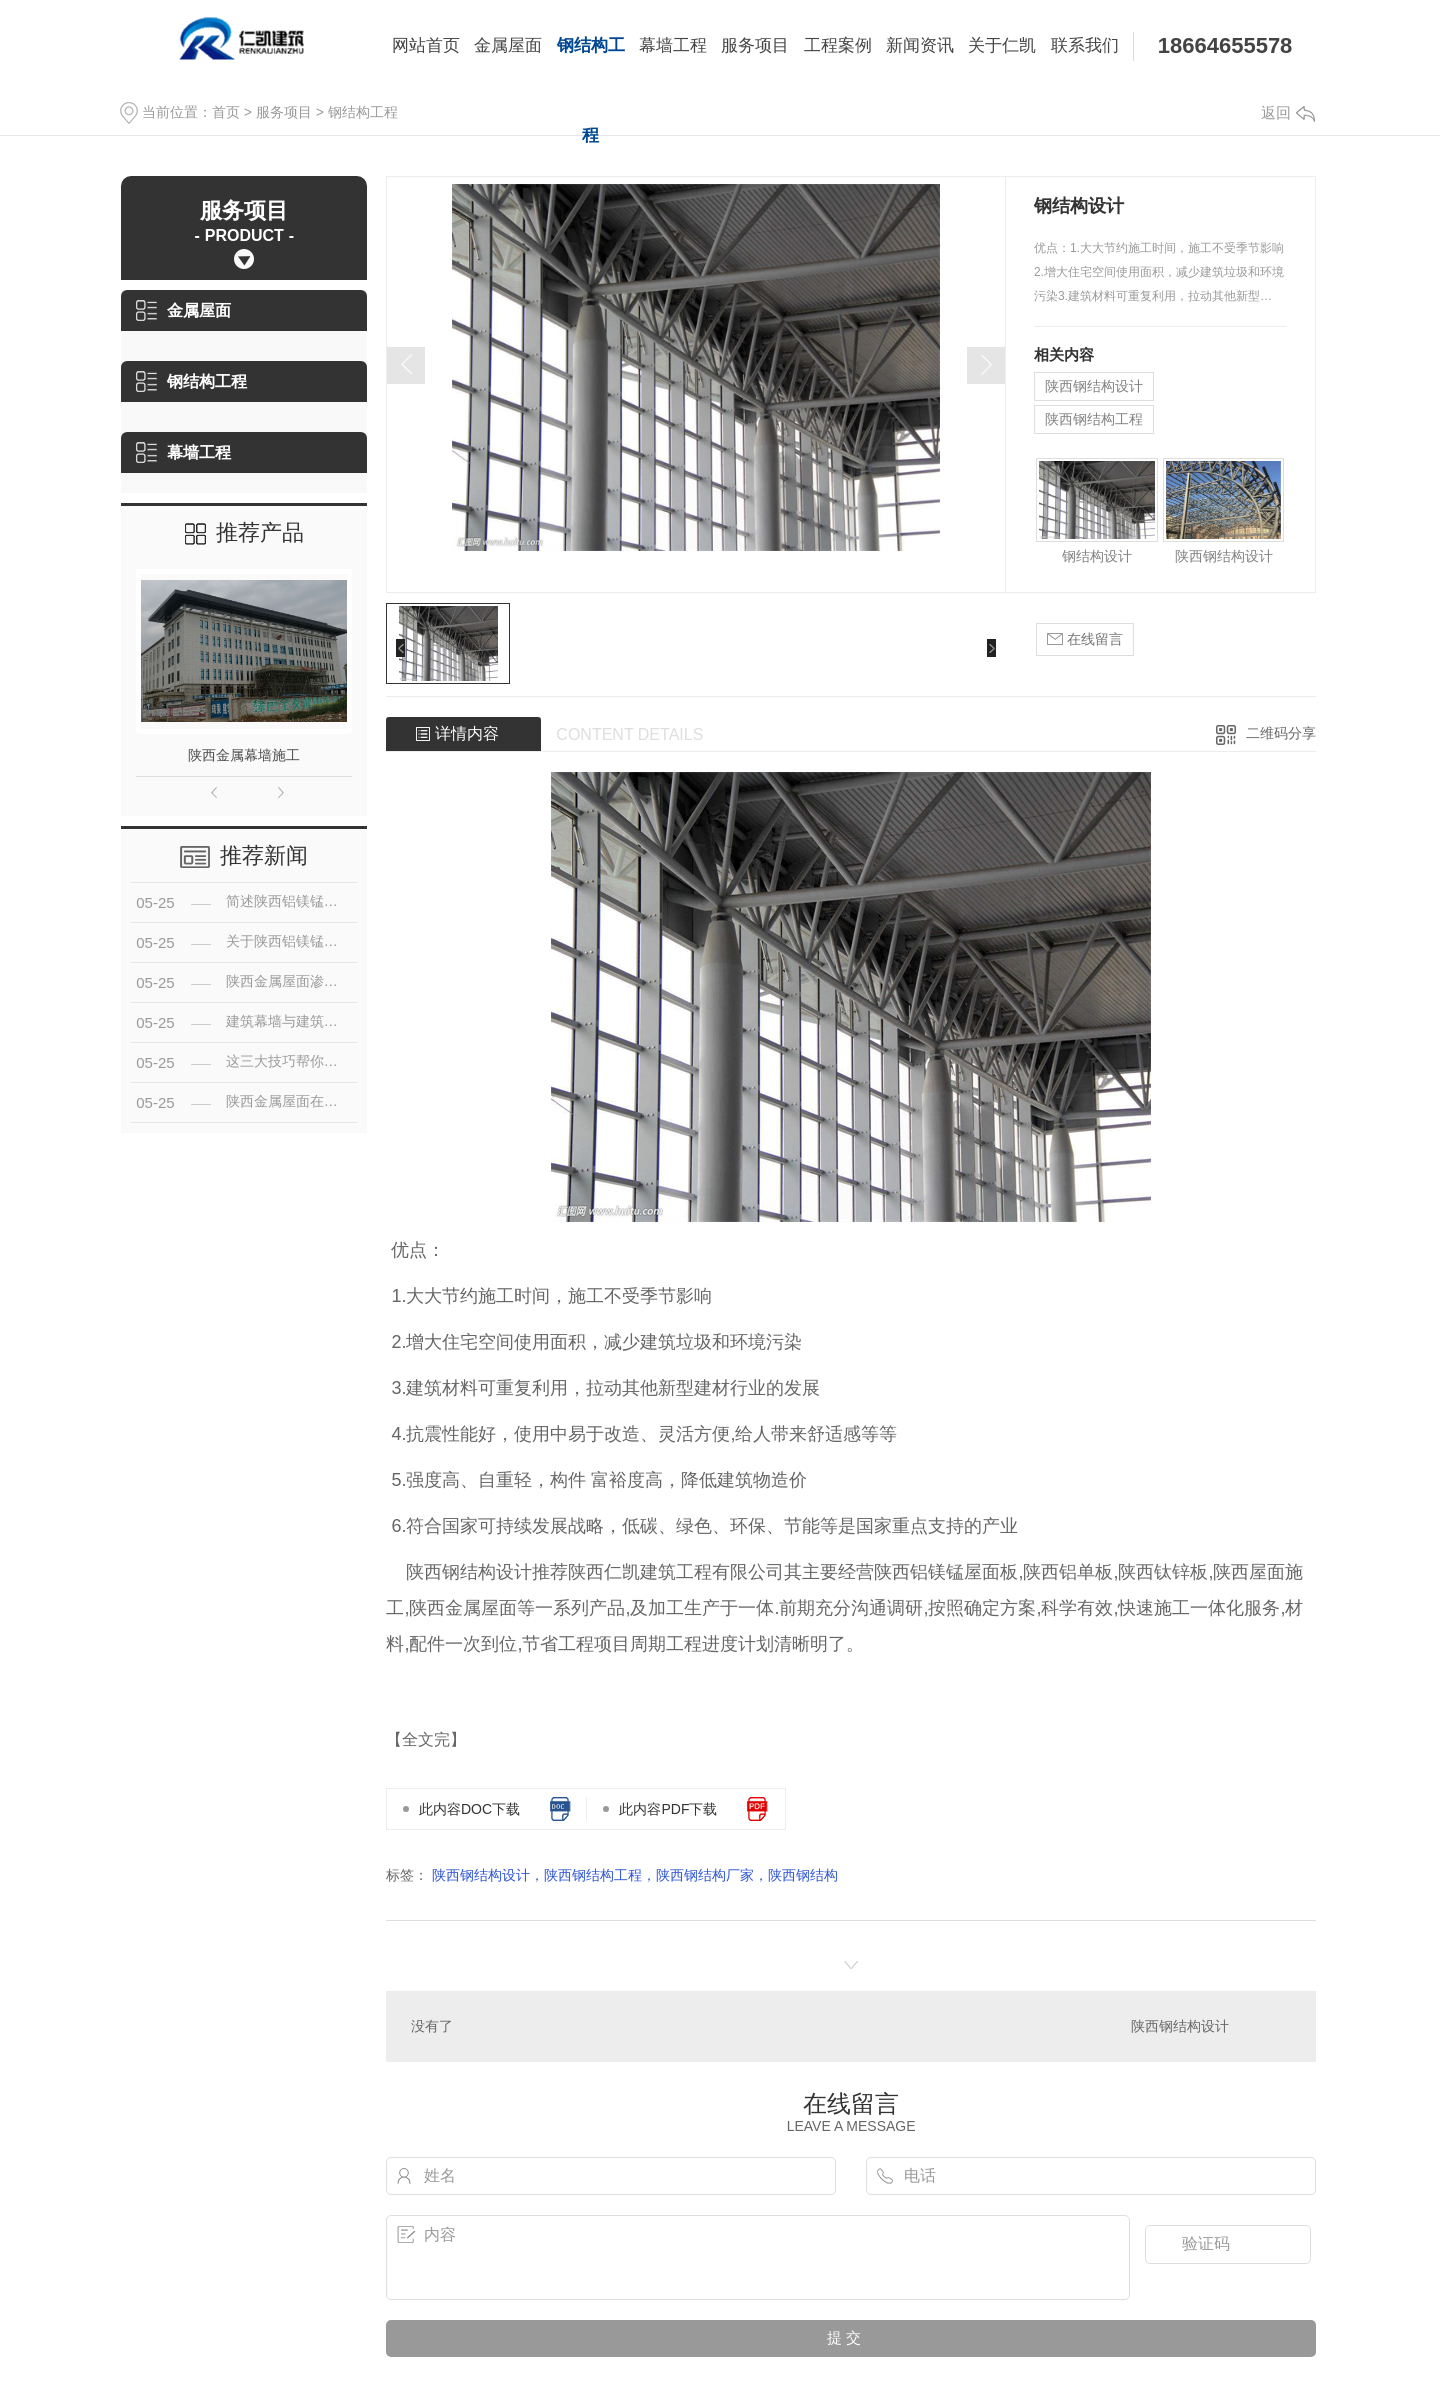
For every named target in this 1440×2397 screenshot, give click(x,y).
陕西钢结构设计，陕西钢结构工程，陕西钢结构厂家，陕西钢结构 (635, 1875)
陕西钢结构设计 (1094, 386)
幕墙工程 (183, 452)
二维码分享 (1281, 733)
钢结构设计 (1097, 556)
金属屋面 (183, 310)
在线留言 (1085, 639)
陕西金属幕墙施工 (244, 755)
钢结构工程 (363, 112)
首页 (226, 112)
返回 (1288, 112)
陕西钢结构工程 (1094, 419)
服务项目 (284, 112)
